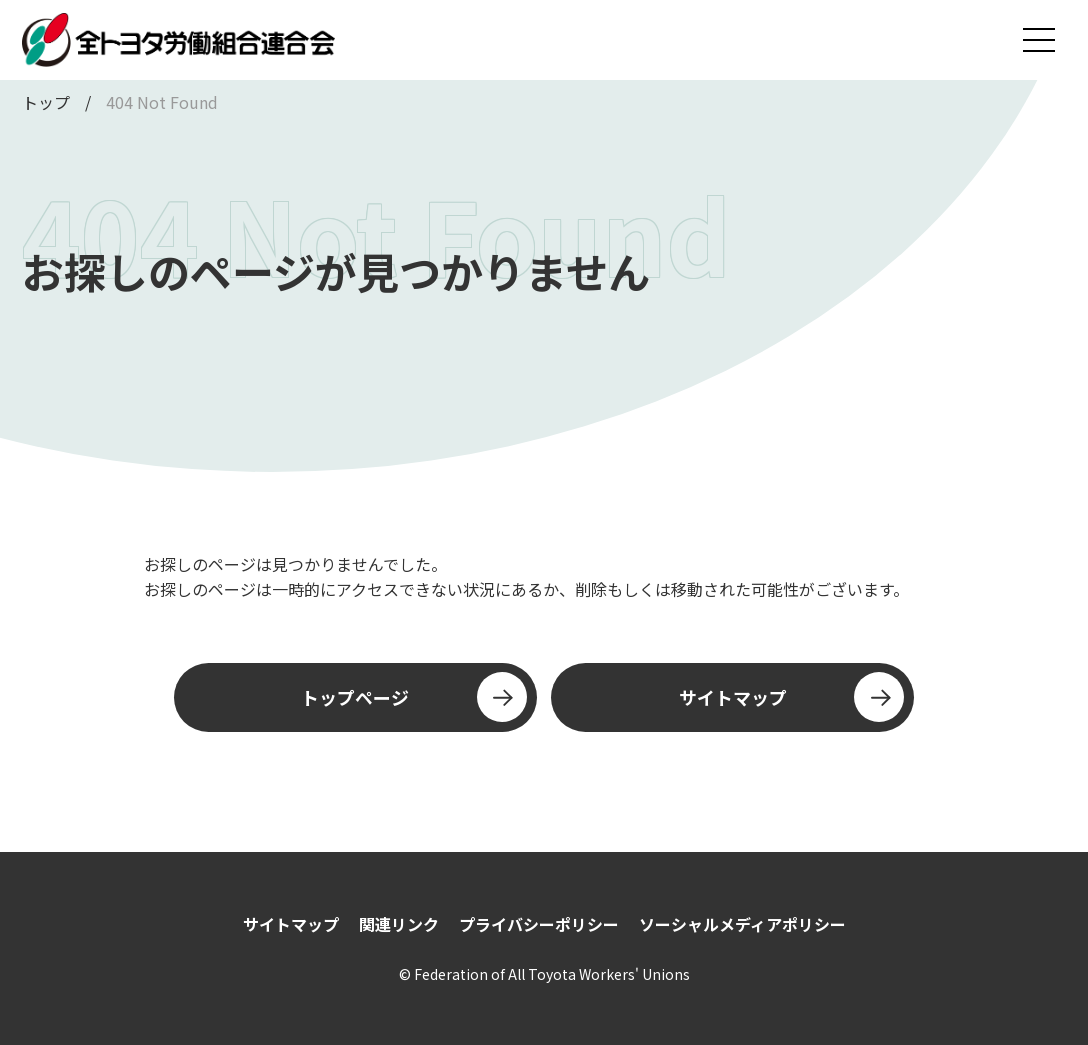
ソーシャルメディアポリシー (742, 924)
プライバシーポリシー (539, 924)
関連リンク (399, 924)
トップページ (413, 697)
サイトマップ (791, 697)
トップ (46, 102)
